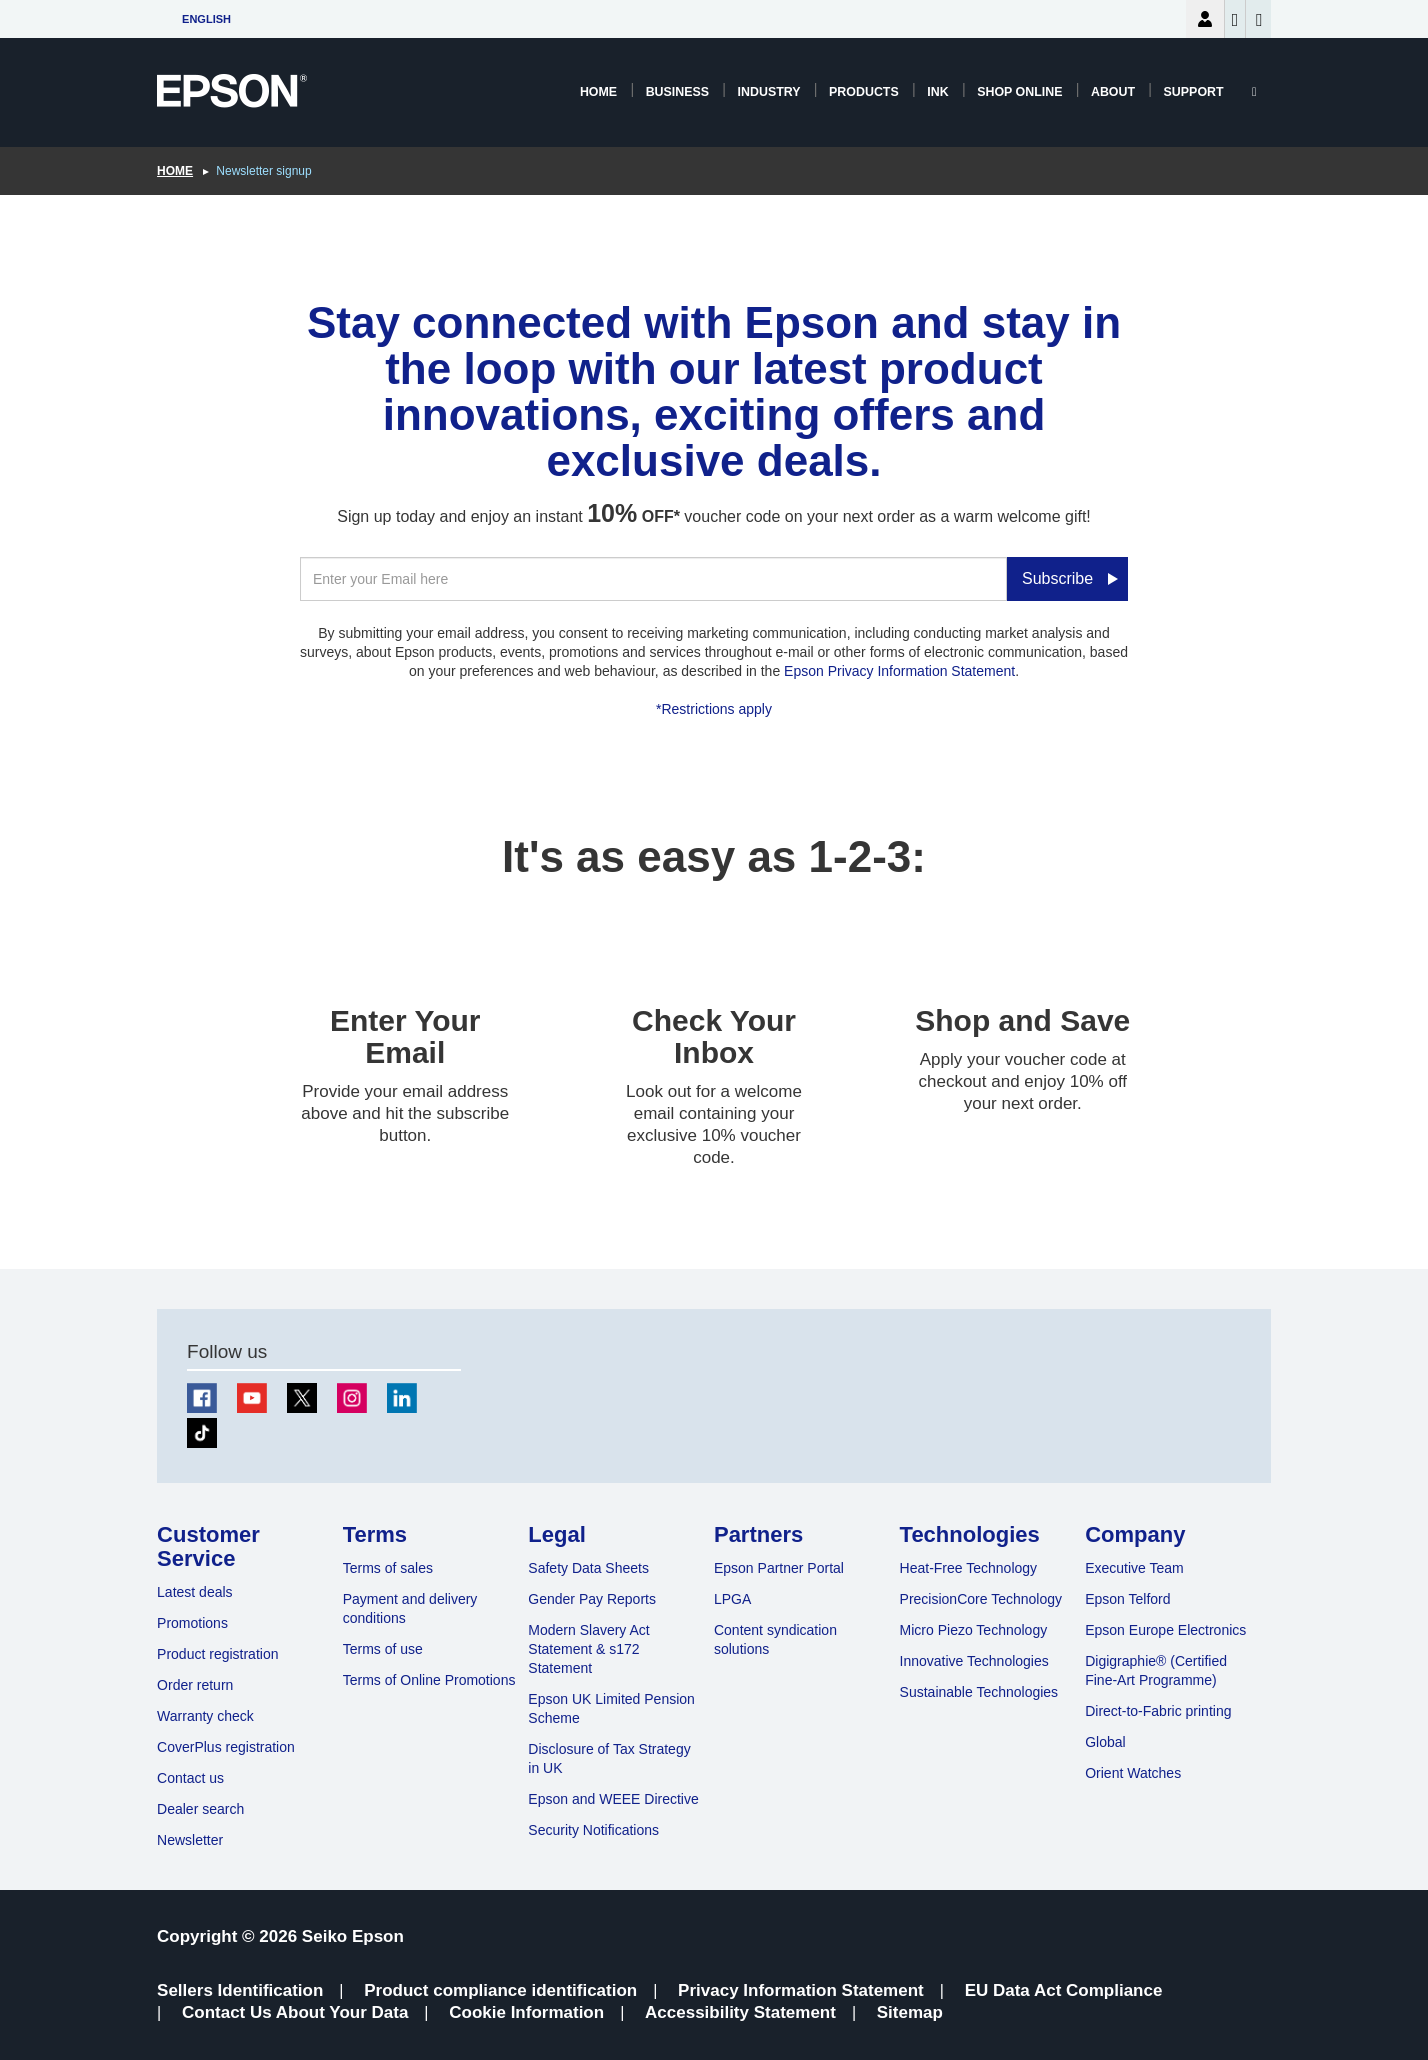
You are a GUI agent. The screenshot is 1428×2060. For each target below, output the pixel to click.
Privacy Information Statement (801, 1990)
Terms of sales (388, 1568)
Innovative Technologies (974, 1661)
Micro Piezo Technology (974, 1630)
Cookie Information (526, 2012)
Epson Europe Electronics (1165, 1630)
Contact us (190, 1778)
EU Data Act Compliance (1064, 1990)
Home (598, 92)
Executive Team (1134, 1568)
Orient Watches (1133, 1773)
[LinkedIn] (402, 1398)
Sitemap (910, 2012)
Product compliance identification (500, 1990)
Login (1205, 19)
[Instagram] (352, 1398)
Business (677, 92)
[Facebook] (202, 1398)
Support (1194, 92)
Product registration (217, 1654)
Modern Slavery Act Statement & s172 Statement (588, 1649)
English (206, 19)
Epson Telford (1127, 1599)
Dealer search (200, 1809)
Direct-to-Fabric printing (1158, 1711)
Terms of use (383, 1649)
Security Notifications (593, 1830)
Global (1105, 1742)
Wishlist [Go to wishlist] (1235, 20)
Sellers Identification (240, 1990)
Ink (937, 92)
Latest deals (195, 1592)
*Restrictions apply (714, 709)
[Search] (1254, 92)
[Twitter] (302, 1398)
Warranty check (205, 1716)
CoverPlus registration (226, 1747)
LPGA (732, 1599)
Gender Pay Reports (592, 1599)
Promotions (192, 1623)
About (1113, 92)
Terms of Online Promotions (429, 1680)
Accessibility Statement (740, 2012)
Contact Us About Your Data (295, 2012)
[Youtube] (252, 1398)
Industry (769, 92)
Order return (195, 1685)
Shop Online (1019, 92)
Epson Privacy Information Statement (899, 671)
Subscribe (1057, 578)
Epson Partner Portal (779, 1568)
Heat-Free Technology (968, 1568)
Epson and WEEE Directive (613, 1799)
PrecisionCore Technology (981, 1599)
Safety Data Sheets (588, 1568)
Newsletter (190, 1840)
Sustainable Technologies (979, 1692)
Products (864, 92)
